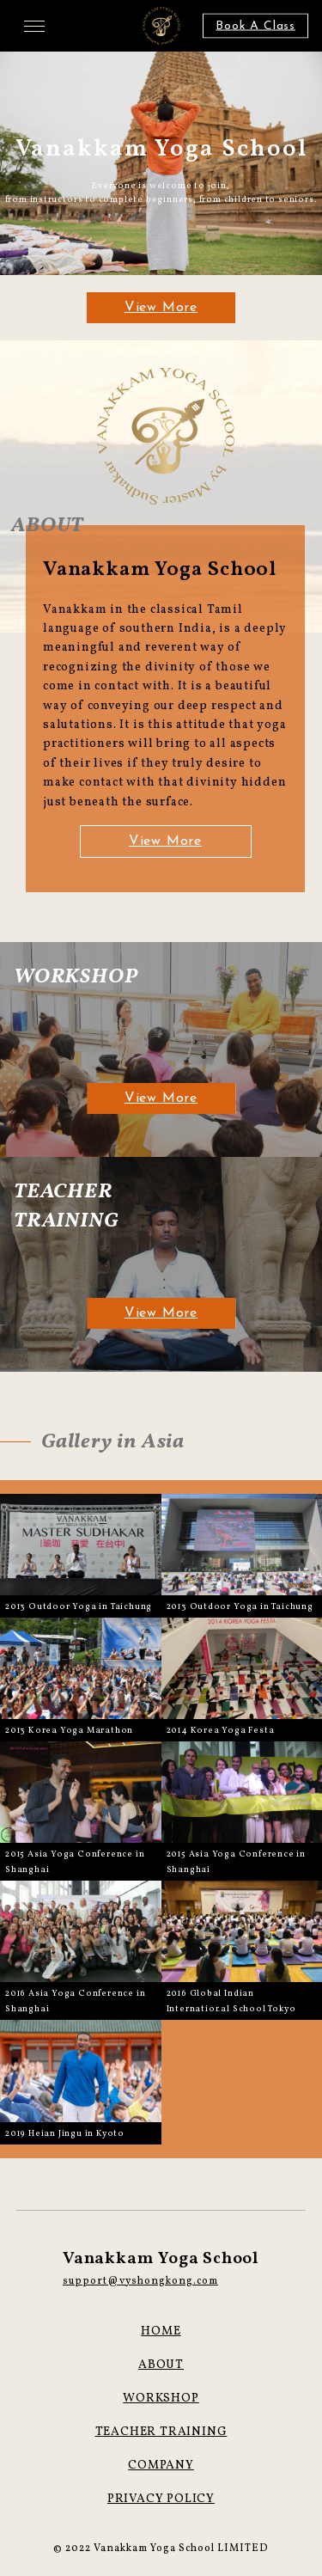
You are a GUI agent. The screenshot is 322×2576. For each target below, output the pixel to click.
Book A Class (255, 26)
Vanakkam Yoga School (161, 2259)
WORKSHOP (160, 2398)
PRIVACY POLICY (161, 2499)
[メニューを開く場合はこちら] (34, 26)
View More (161, 308)
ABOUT (161, 2365)
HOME (160, 2331)
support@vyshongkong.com (140, 2281)
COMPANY (161, 2465)
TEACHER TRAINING (161, 2432)
